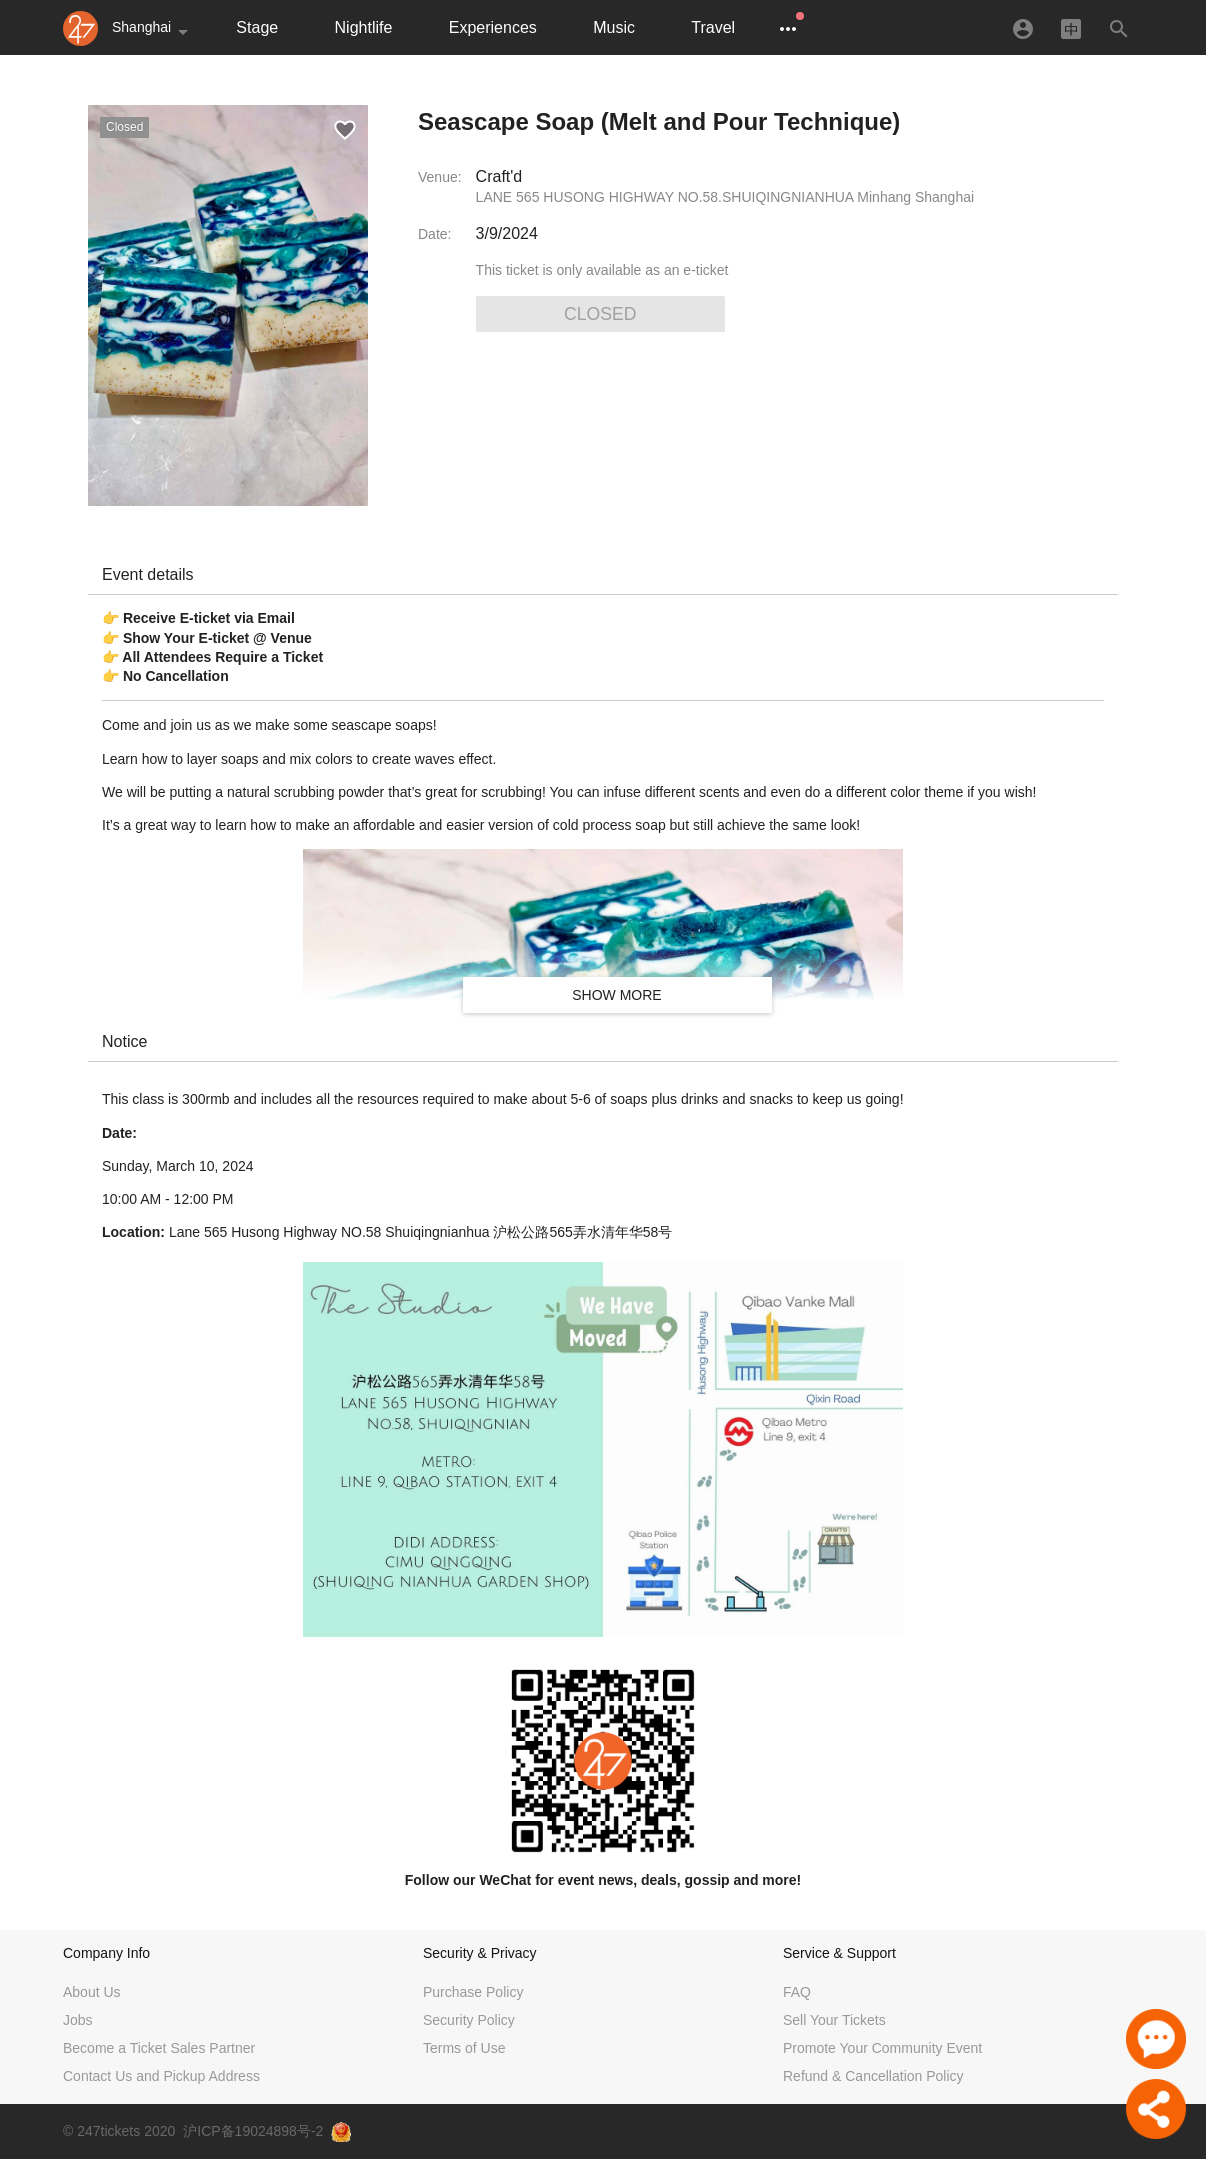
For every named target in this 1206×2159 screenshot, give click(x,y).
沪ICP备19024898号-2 (253, 2131)
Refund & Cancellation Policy (873, 2076)
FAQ (797, 1992)
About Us (92, 1992)
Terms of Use (464, 2048)
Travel (713, 27)
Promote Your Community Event (882, 2048)
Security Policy (469, 2020)
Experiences (493, 27)
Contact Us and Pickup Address (161, 2076)
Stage (257, 27)
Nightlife (364, 27)
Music (614, 27)
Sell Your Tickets (834, 2020)
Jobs (78, 2020)
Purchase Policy (473, 1992)
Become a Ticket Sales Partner (159, 2048)
